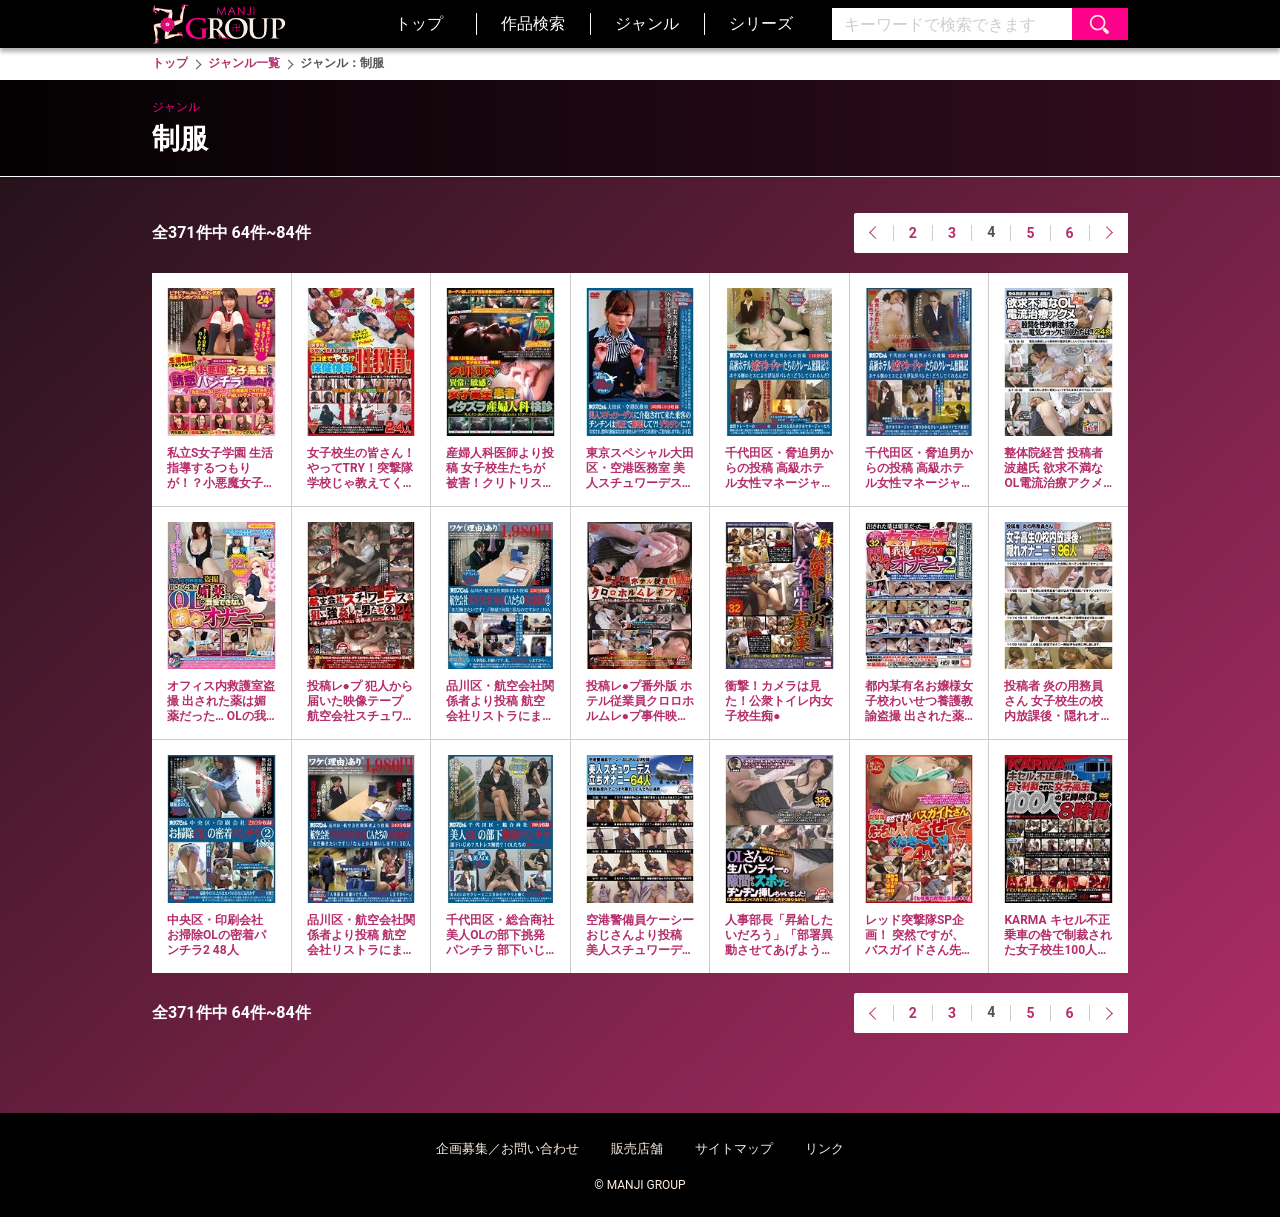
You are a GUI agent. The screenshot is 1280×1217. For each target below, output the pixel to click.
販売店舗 (637, 1148)
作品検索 (533, 23)
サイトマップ (734, 1148)
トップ (419, 23)
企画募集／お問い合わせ (507, 1148)
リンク (824, 1148)
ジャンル (647, 23)
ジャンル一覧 (244, 63)
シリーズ (761, 23)
